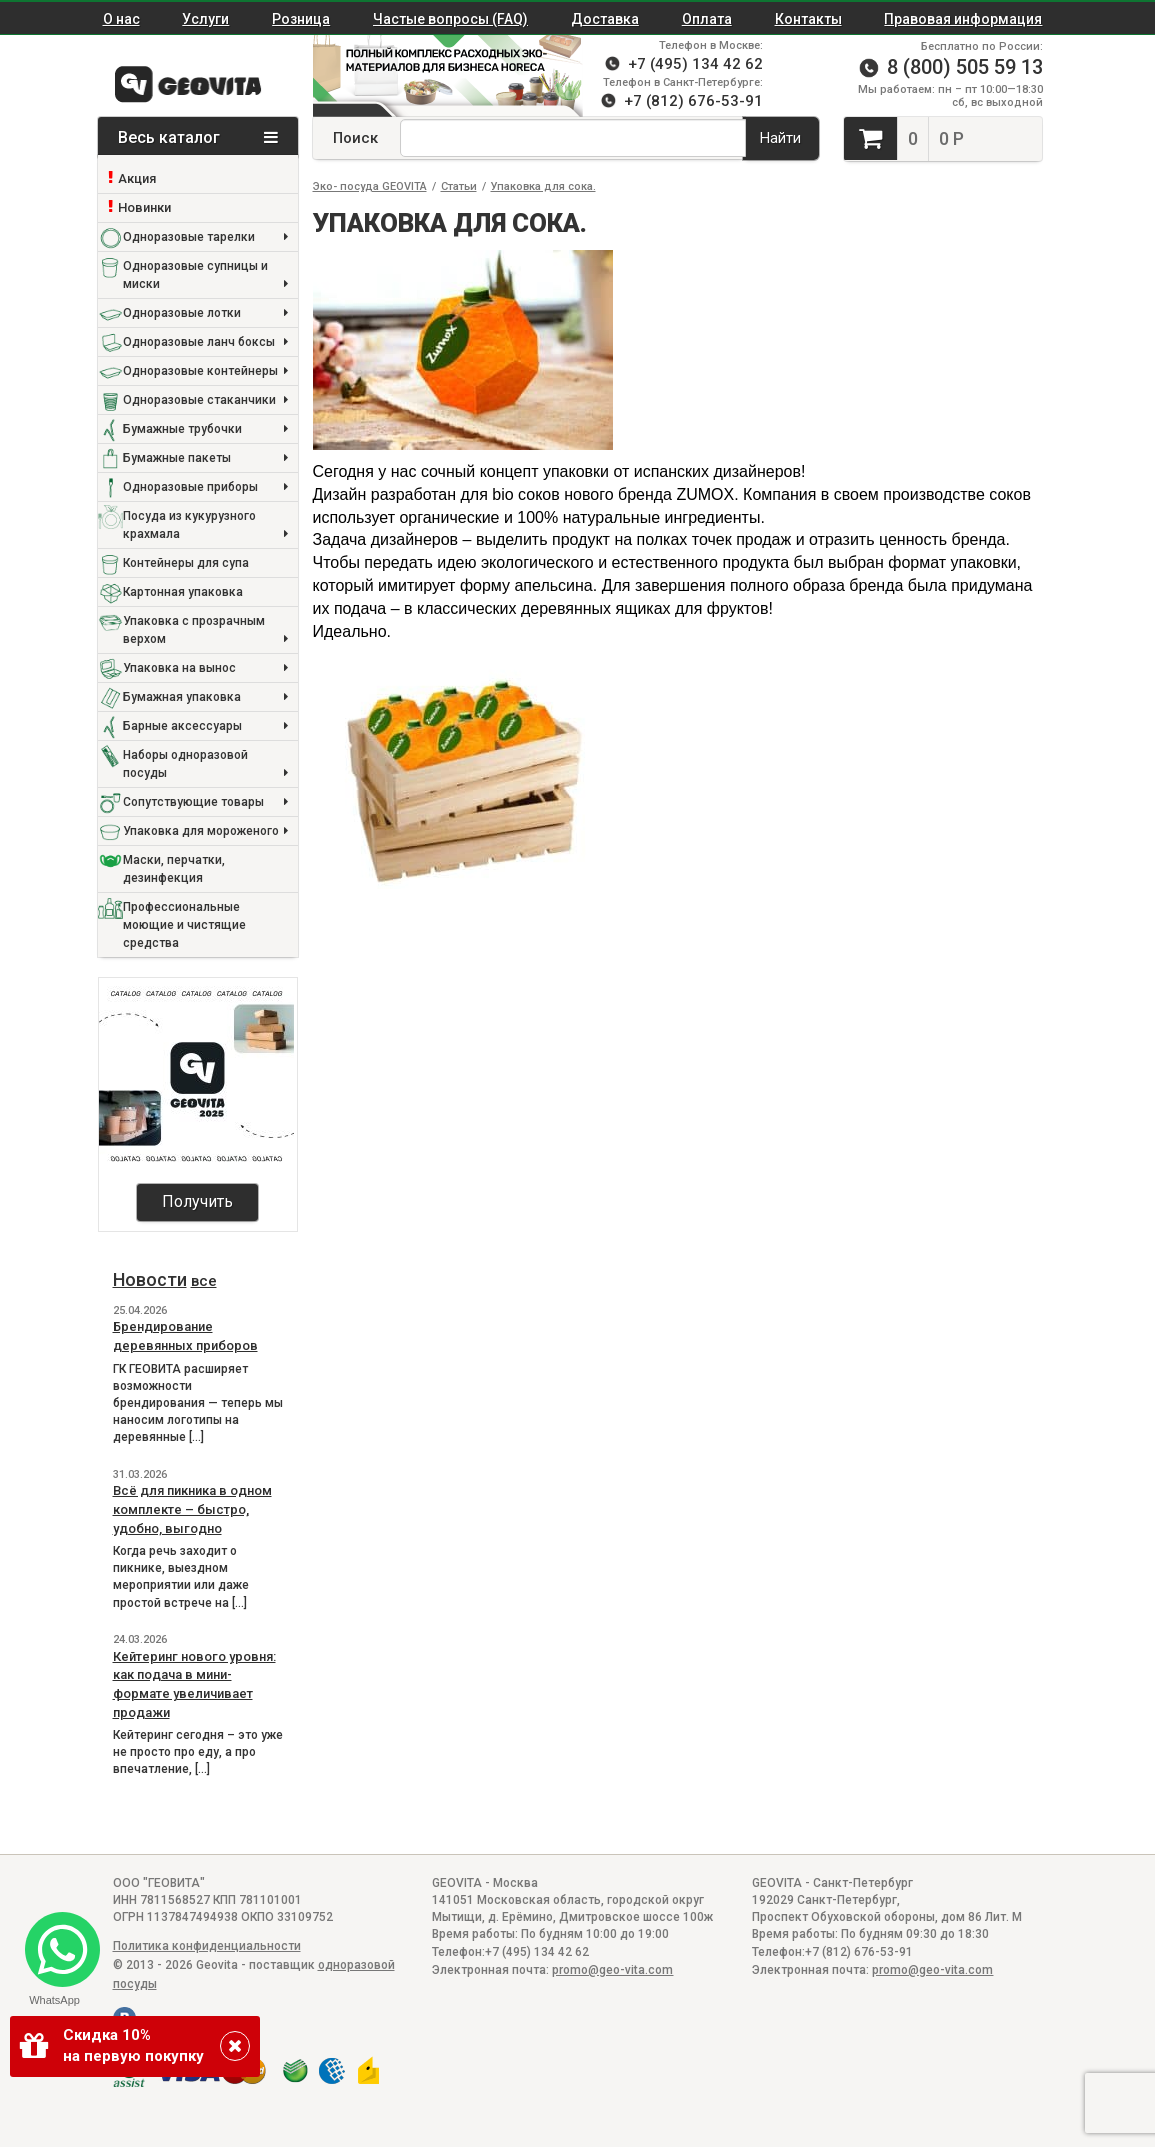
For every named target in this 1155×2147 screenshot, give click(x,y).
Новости (150, 1279)
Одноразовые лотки (205, 313)
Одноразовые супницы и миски (205, 276)
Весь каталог (198, 137)
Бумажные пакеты (205, 458)
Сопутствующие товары (205, 802)
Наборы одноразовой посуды (205, 765)
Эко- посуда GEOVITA (370, 186)
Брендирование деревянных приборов (185, 1336)
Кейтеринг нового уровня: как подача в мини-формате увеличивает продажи (194, 1684)
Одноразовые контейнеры (205, 371)
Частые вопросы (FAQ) (450, 19)
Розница (301, 19)
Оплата (707, 19)
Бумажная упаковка (205, 697)
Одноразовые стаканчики (205, 400)
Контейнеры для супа (186, 563)
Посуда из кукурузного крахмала (205, 526)
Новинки (144, 207)
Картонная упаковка (183, 592)
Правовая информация (963, 19)
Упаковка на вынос (205, 668)
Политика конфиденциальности (207, 1946)
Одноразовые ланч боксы (205, 342)
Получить (197, 1201)
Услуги (205, 19)
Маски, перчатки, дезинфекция (174, 869)
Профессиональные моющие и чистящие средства (184, 925)
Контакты (808, 19)
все (204, 1281)
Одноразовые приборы (205, 487)
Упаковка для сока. (543, 186)
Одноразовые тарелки (205, 237)
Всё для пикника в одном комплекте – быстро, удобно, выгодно (192, 1509)
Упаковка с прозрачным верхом (205, 631)
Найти (780, 138)
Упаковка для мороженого (205, 831)
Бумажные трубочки (205, 429)
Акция (137, 178)
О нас (121, 19)
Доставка (605, 19)
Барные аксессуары (205, 726)
